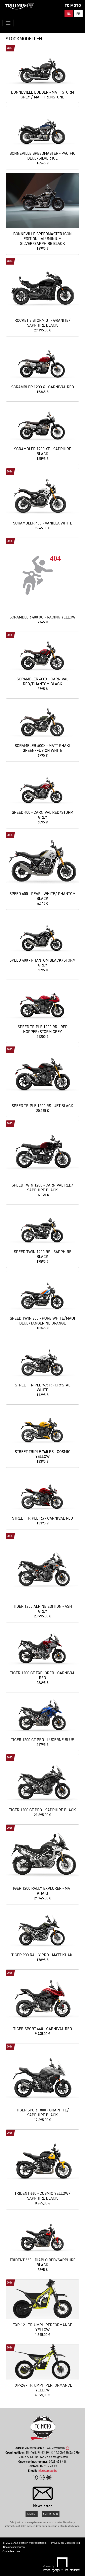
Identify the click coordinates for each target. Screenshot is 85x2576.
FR (78, 13)
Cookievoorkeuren (14, 2547)
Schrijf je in (50, 2513)
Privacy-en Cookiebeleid (65, 2543)
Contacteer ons (11, 2551)
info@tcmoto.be (47, 2471)
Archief (31, 2513)
